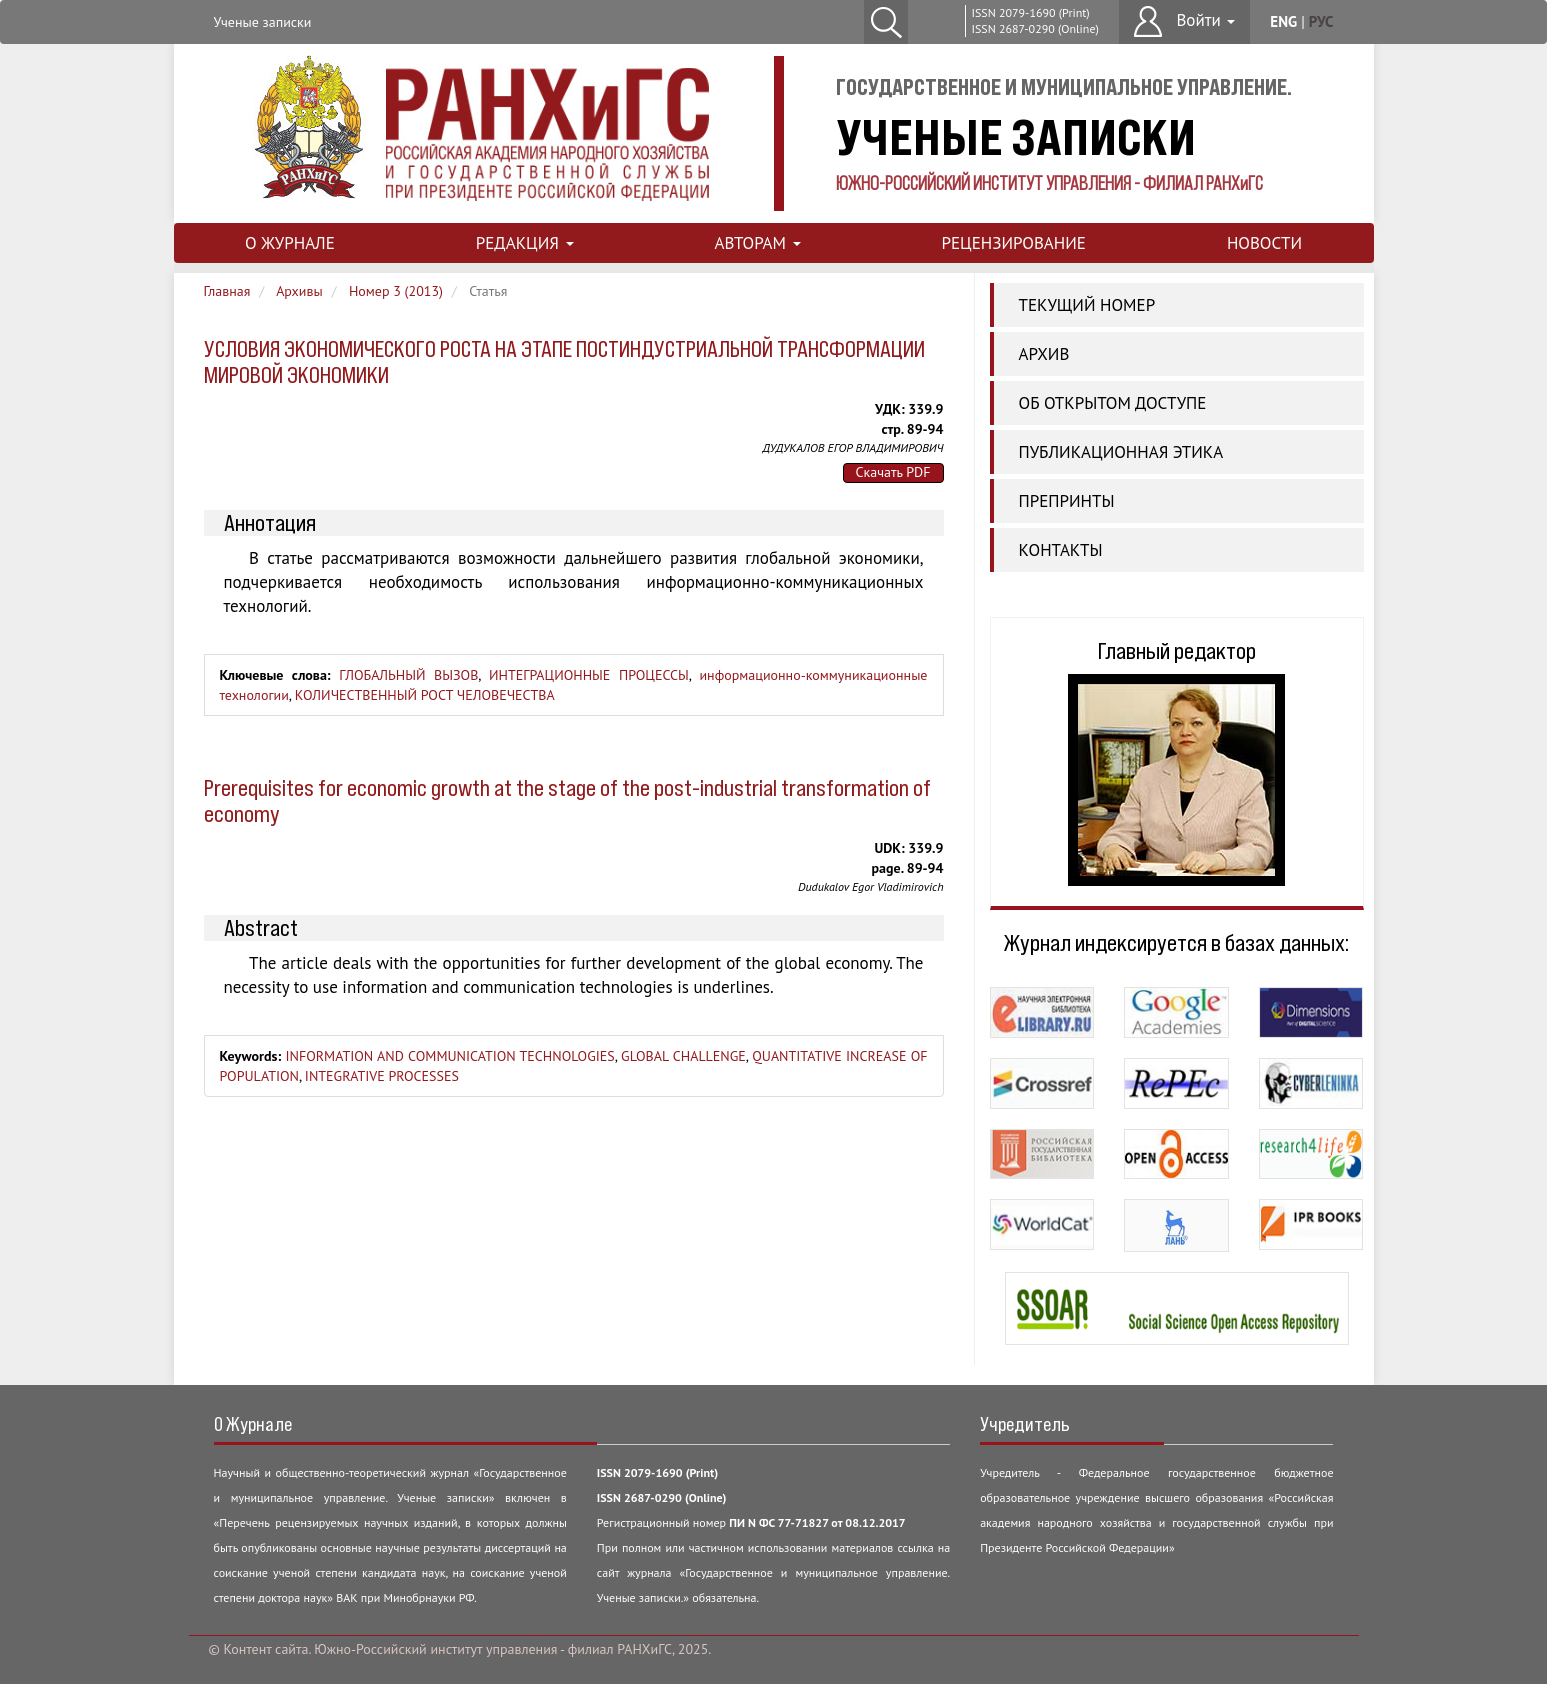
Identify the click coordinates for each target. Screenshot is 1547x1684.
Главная (227, 291)
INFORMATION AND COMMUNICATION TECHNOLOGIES (449, 1056)
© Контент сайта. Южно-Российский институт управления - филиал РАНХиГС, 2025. (460, 1649)
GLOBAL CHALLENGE (683, 1056)
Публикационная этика (1121, 452)
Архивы (299, 291)
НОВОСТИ (1264, 243)
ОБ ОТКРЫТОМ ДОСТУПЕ (1113, 403)
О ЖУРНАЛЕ (290, 243)
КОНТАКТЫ (1061, 550)
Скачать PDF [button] (893, 472)
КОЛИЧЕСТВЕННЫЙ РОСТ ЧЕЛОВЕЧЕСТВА (425, 695)
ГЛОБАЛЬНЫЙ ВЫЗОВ (408, 675)
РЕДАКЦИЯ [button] (525, 243)
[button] (1184, 22)
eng (1283, 21)
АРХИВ (1044, 354)
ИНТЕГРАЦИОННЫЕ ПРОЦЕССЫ (589, 675)
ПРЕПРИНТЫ (1067, 501)
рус (1321, 21)
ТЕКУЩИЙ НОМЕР (1087, 305)
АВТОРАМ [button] (757, 243)
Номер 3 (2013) (396, 291)
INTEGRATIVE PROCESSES (382, 1076)
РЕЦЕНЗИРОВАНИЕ (1013, 243)
